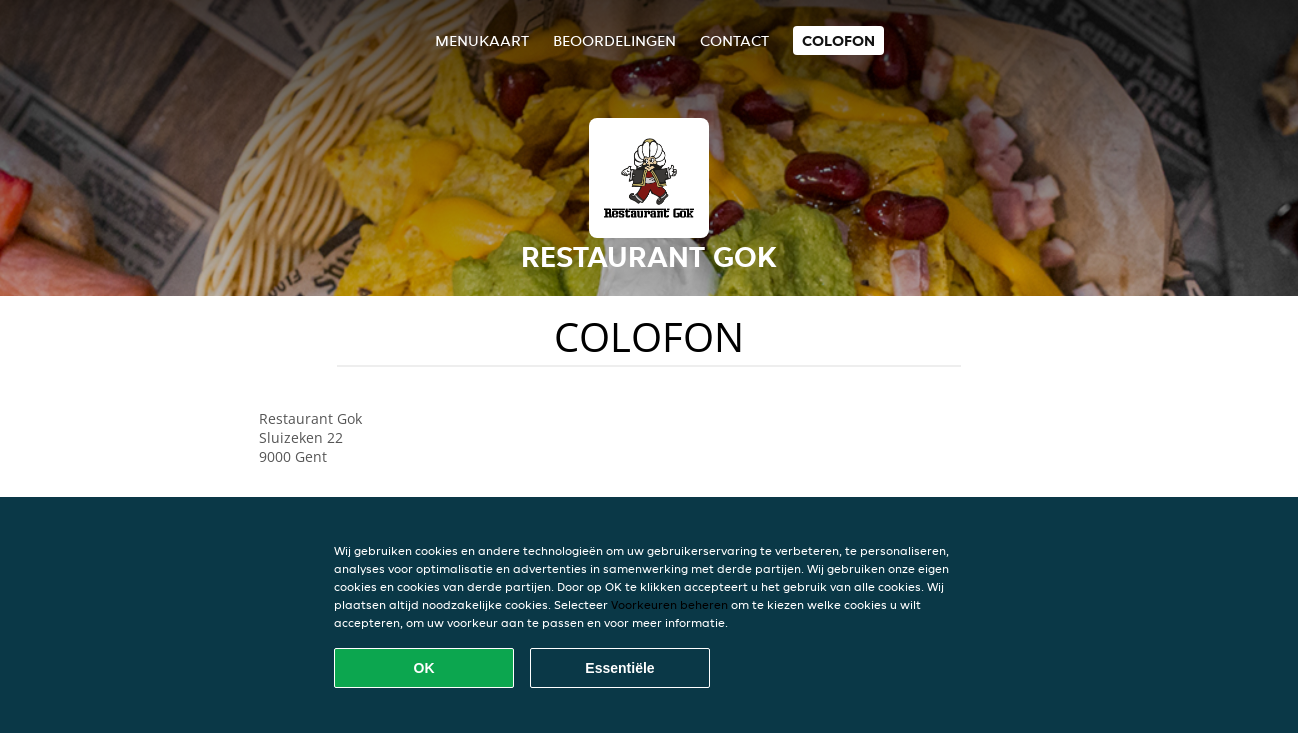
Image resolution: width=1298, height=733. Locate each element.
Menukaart (482, 40)
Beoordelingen (614, 40)
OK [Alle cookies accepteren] (424, 668)
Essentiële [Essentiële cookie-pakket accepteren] (619, 668)
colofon (838, 40)
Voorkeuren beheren (669, 604)
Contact (734, 40)
